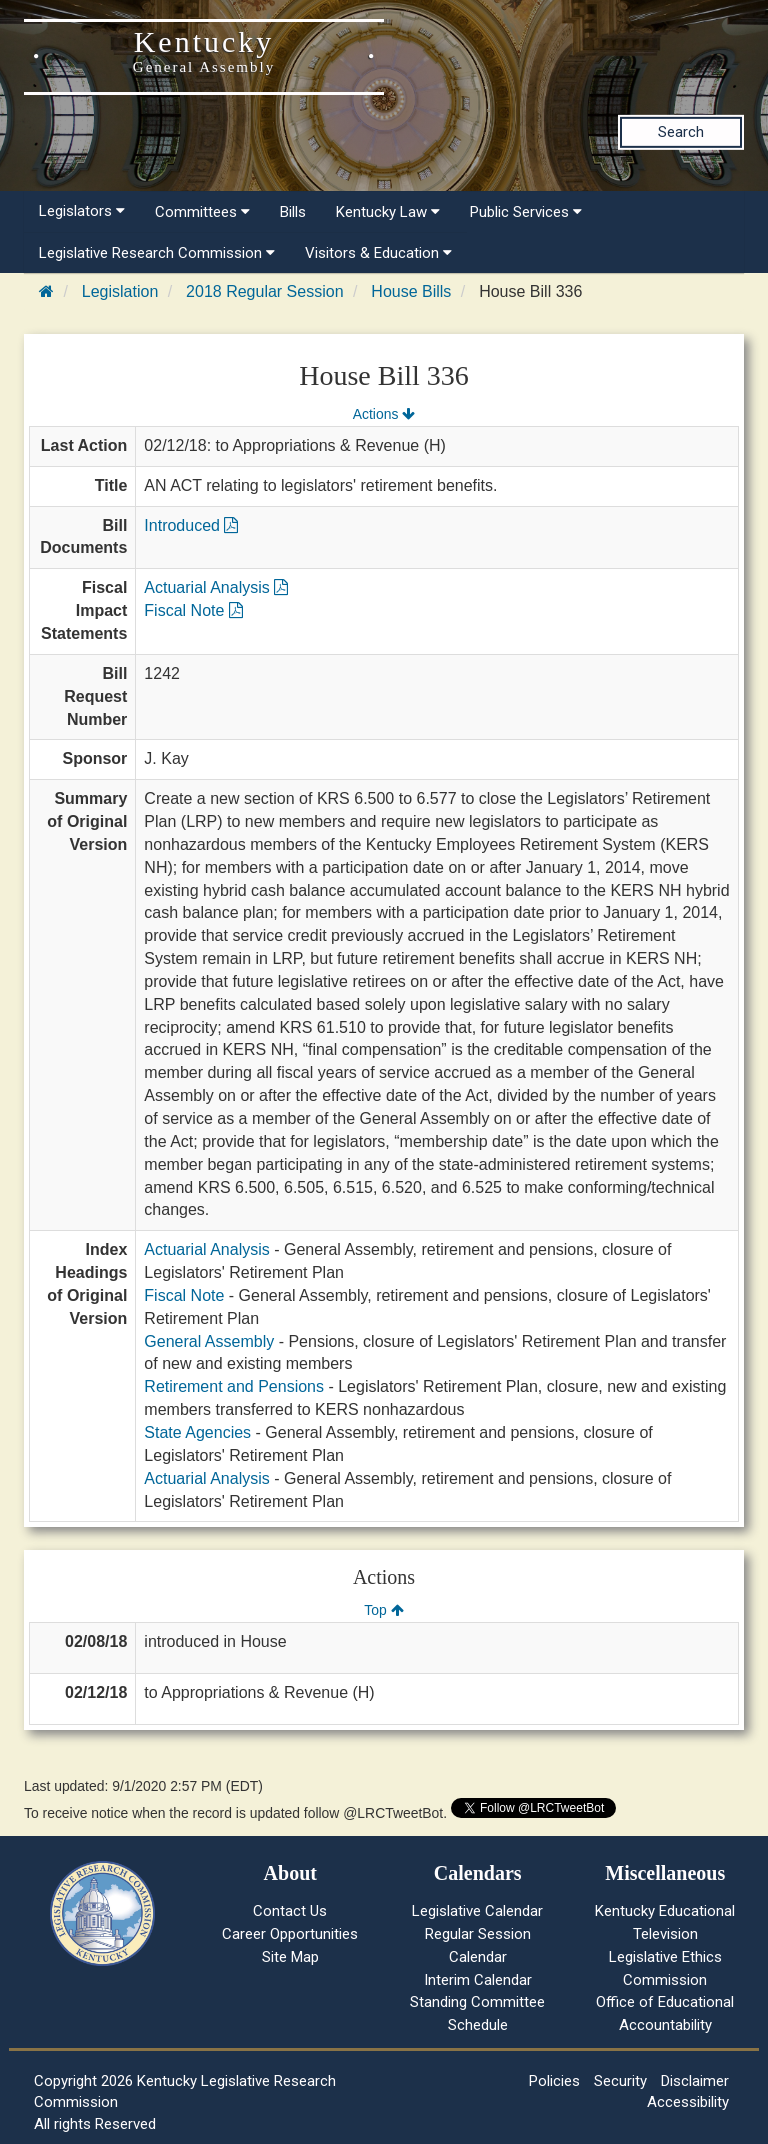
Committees (202, 212)
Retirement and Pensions (234, 1386)
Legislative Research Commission (157, 253)
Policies (554, 2081)
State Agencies (197, 1432)
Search (681, 132)
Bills (293, 212)
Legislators (82, 211)
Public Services (526, 212)
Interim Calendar (478, 1980)
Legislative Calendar (477, 1911)
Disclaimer (695, 2081)
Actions (384, 414)
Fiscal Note (193, 610)
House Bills (411, 291)
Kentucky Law (388, 212)
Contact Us (290, 1911)
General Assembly (209, 1341)
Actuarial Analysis (216, 587)
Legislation (120, 291)
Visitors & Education (378, 253)
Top (383, 1610)
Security (620, 2081)
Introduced (191, 525)
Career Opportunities (290, 1934)
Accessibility (688, 2102)
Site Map (290, 1957)
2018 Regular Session (264, 291)
